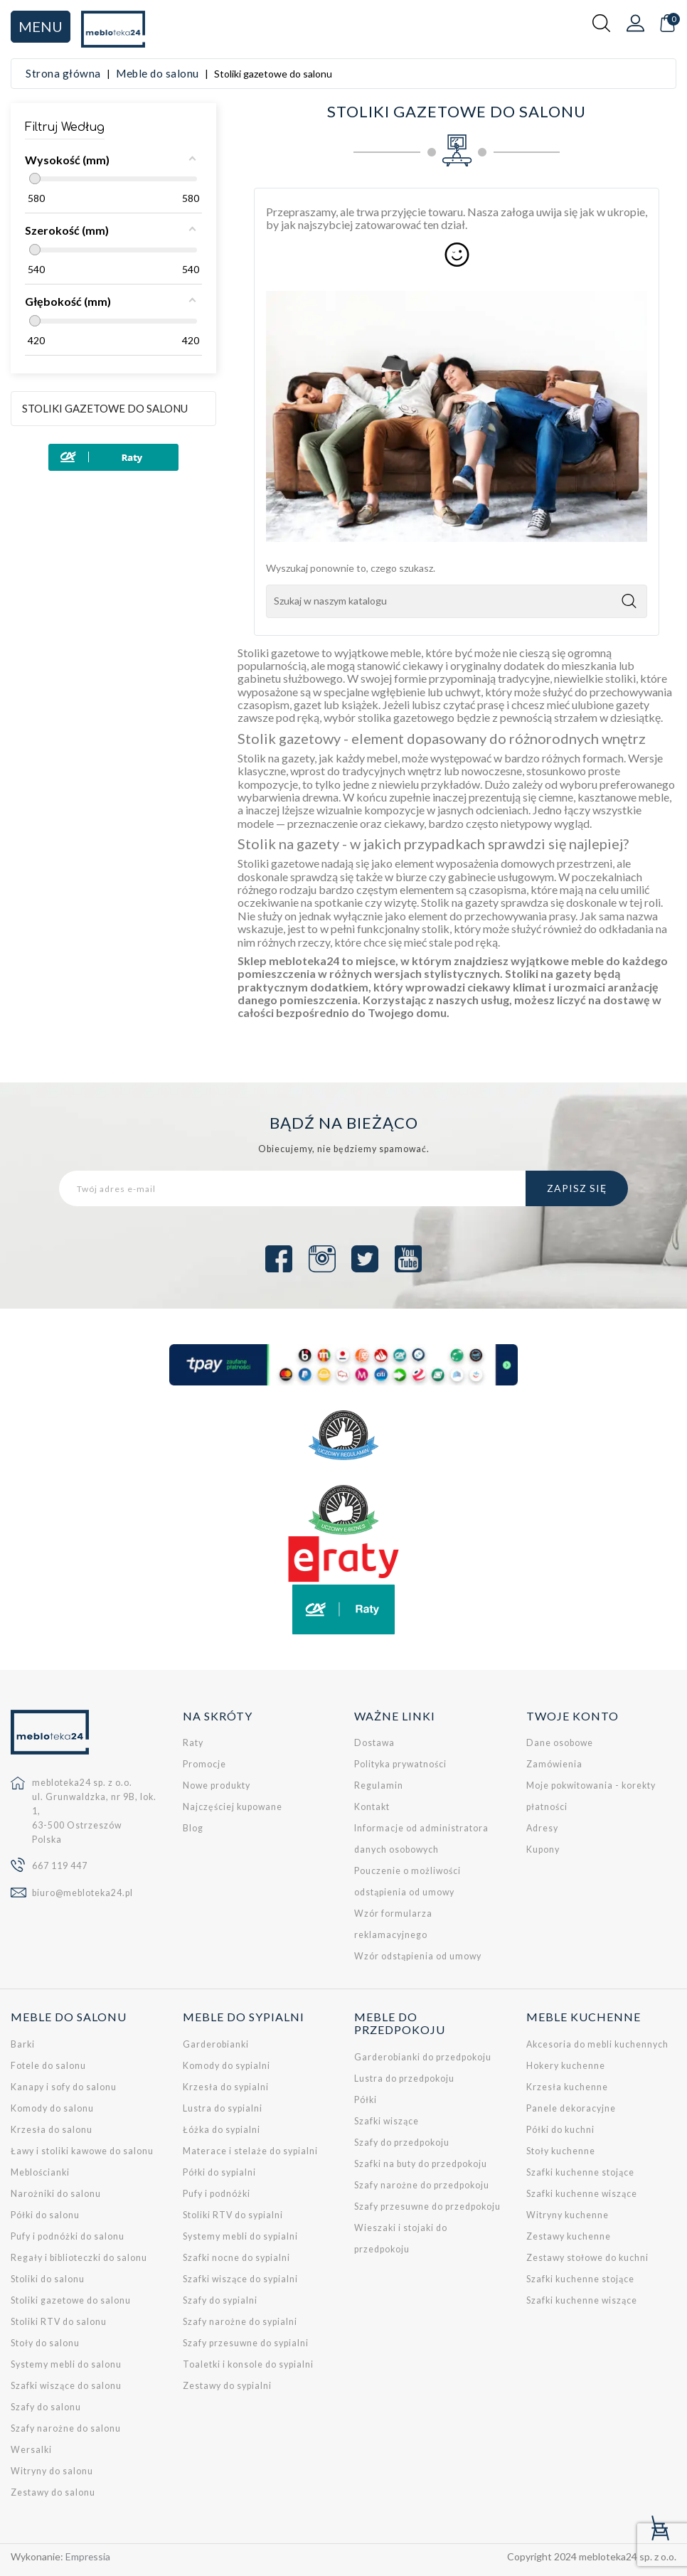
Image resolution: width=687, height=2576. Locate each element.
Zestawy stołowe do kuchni (587, 2257)
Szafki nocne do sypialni (236, 2257)
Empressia (88, 2556)
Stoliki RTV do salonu (59, 2321)
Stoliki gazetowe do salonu (105, 408)
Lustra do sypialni (222, 2108)
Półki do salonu (45, 2215)
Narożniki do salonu (56, 2193)
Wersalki (31, 2449)
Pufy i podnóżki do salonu (67, 2236)
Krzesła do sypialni (226, 2087)
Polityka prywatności (400, 1764)
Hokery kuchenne (565, 2065)
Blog (193, 1828)
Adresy (542, 1828)
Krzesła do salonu (51, 2129)
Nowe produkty (216, 1785)
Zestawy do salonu (53, 2492)
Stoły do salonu (45, 2343)
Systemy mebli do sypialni (240, 2236)
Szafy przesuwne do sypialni (246, 2343)
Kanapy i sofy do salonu (64, 2087)
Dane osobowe (559, 1742)
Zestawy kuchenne (568, 2236)
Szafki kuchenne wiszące (581, 2193)
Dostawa (374, 1742)
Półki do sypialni (219, 2172)
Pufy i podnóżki (216, 2193)
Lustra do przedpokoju (404, 2078)
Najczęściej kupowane (232, 1806)
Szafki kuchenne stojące (580, 2172)
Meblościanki (40, 2172)
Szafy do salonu (46, 2407)
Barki (23, 2044)
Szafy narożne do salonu (66, 2428)
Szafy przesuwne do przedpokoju (427, 2206)
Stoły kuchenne (560, 2151)
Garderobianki (216, 2044)
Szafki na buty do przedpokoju (420, 2164)
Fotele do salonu (48, 2065)
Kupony (543, 1849)
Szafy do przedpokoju (401, 2142)
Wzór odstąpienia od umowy (417, 1956)
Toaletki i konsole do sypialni (248, 2364)
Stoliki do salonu (48, 2279)
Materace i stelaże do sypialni (250, 2151)
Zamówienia (554, 1764)
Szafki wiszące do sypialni (240, 2279)
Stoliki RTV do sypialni (233, 2215)
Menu (40, 26)
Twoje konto (572, 1716)
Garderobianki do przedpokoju (422, 2057)
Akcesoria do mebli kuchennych (597, 2044)
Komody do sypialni (226, 2065)
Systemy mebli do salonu (66, 2364)
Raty (193, 1742)
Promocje (204, 1764)
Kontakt (372, 1806)
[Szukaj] (456, 601)
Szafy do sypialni (220, 2300)
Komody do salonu (52, 2108)
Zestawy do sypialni (227, 2385)
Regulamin (378, 1785)
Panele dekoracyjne (571, 2108)
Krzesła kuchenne (567, 2087)
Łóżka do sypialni (221, 2129)
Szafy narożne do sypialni (240, 2321)
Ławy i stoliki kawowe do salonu (82, 2151)
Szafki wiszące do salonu (66, 2385)
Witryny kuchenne (567, 2215)
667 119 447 (59, 1866)
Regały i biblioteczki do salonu (79, 2257)
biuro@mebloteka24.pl (82, 1893)
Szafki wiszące (386, 2121)
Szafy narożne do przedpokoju (421, 2185)
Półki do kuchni (560, 2129)
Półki (365, 2100)
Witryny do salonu (52, 2471)
